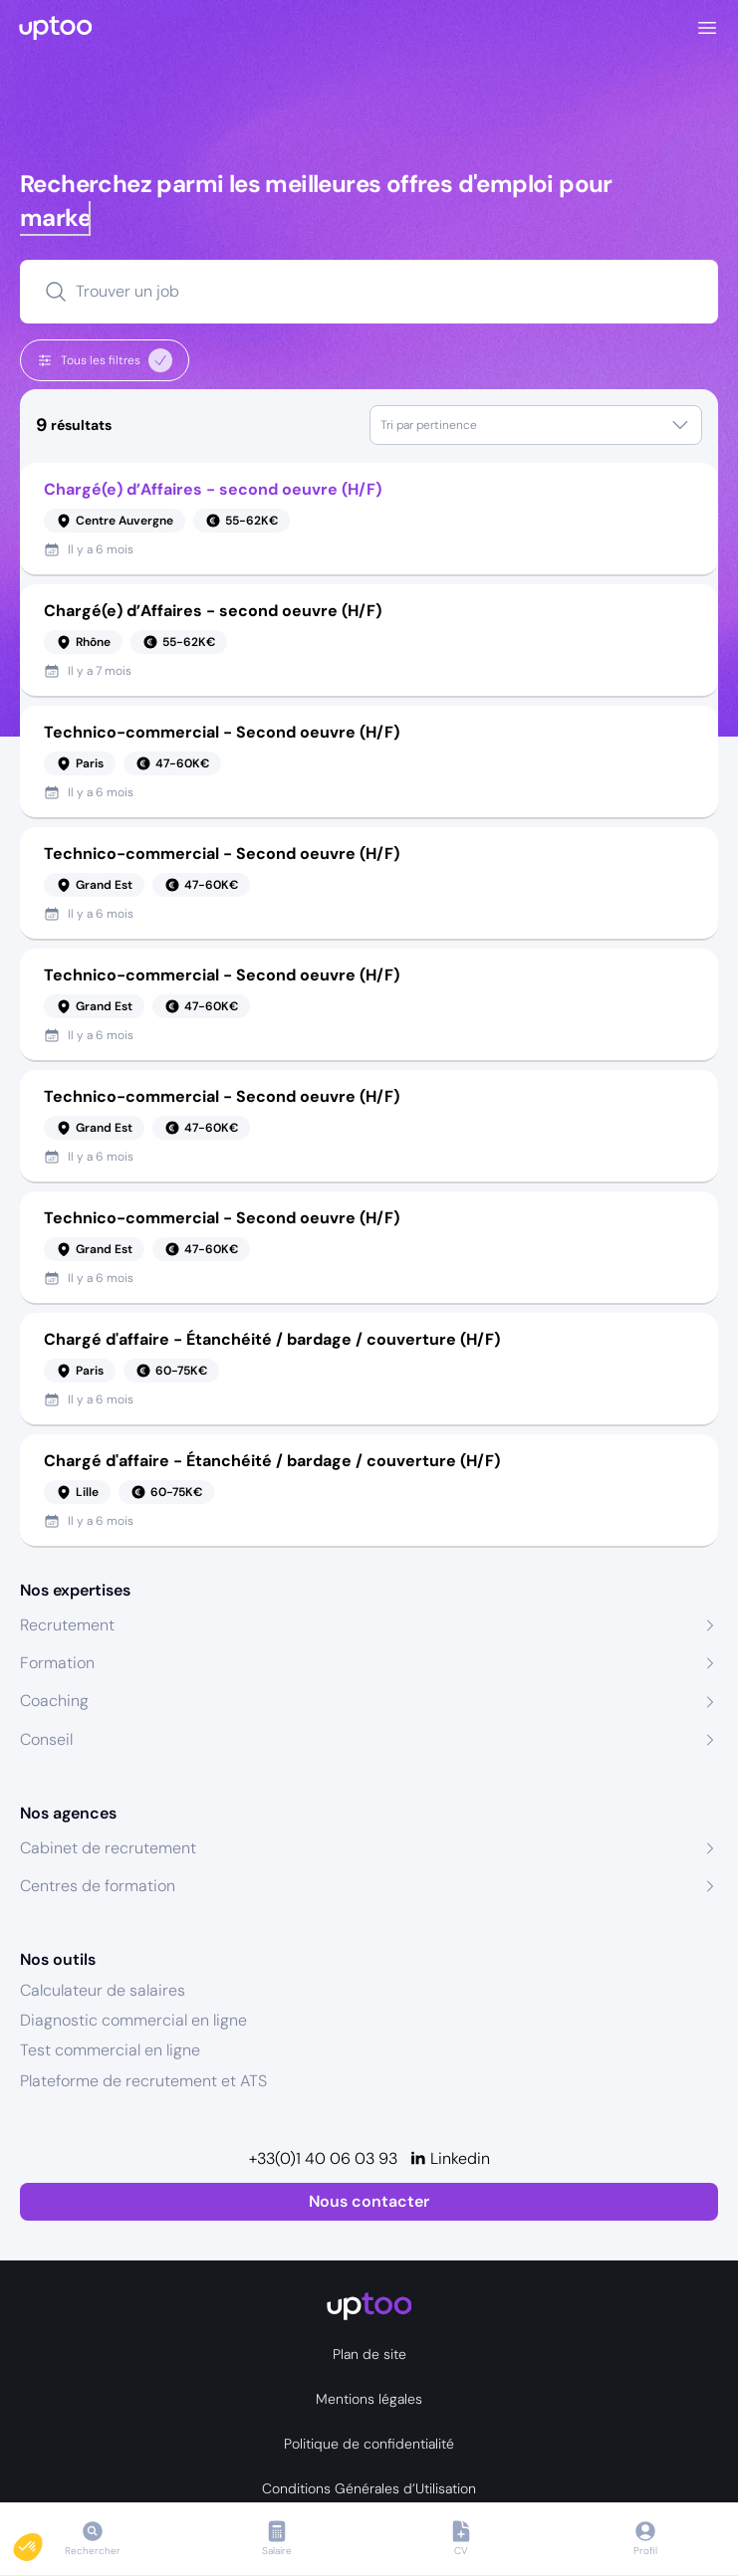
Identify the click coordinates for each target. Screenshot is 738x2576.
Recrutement (67, 1624)
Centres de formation (97, 1885)
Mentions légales (369, 2399)
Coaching (54, 1700)
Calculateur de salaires (102, 1990)
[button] (42, 2542)
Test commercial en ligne (110, 2049)
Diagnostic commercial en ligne (133, 2020)
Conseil (46, 1739)
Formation (57, 1662)
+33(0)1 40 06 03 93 (323, 2158)
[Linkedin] (449, 2159)
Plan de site (369, 2354)
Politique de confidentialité (369, 2444)
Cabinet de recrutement (108, 1847)
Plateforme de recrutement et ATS (143, 2080)
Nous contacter (369, 2201)
